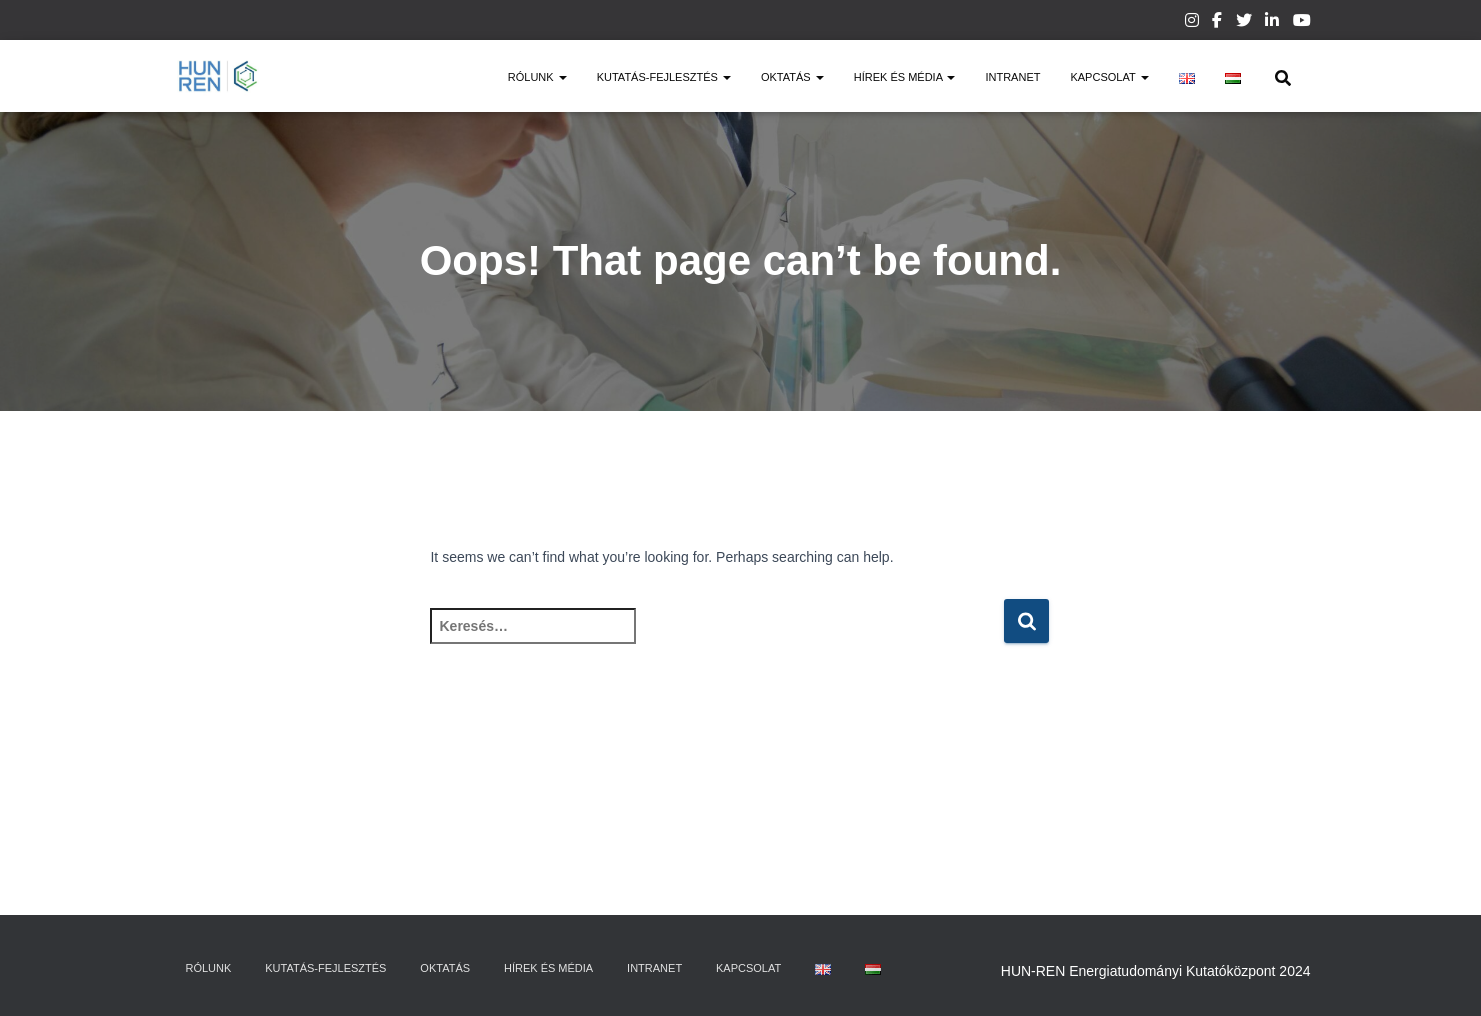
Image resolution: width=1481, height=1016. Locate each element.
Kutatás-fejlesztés (664, 77)
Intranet (1012, 77)
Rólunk (537, 77)
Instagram (1192, 23)
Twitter (1244, 23)
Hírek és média (905, 77)
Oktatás (792, 77)
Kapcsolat (1109, 77)
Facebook (1217, 23)
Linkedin (1272, 23)
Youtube (1302, 23)
